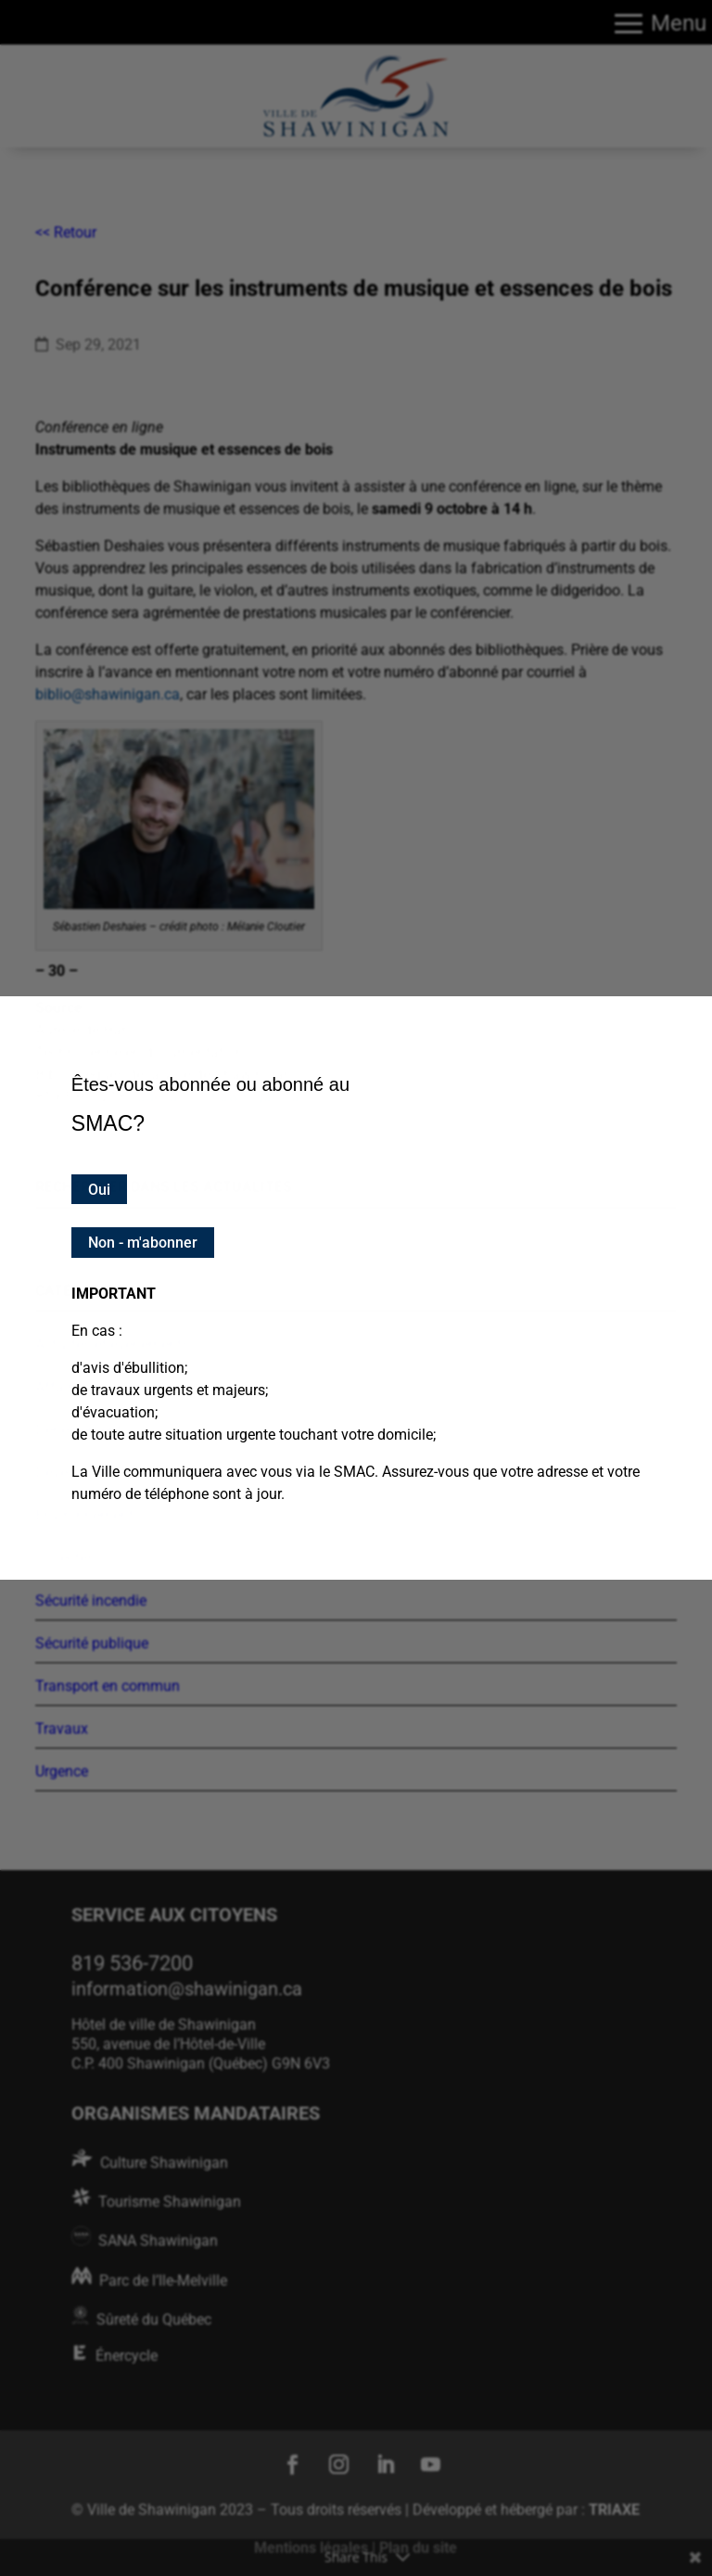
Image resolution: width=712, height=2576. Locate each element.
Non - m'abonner (142, 1242)
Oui (99, 1189)
